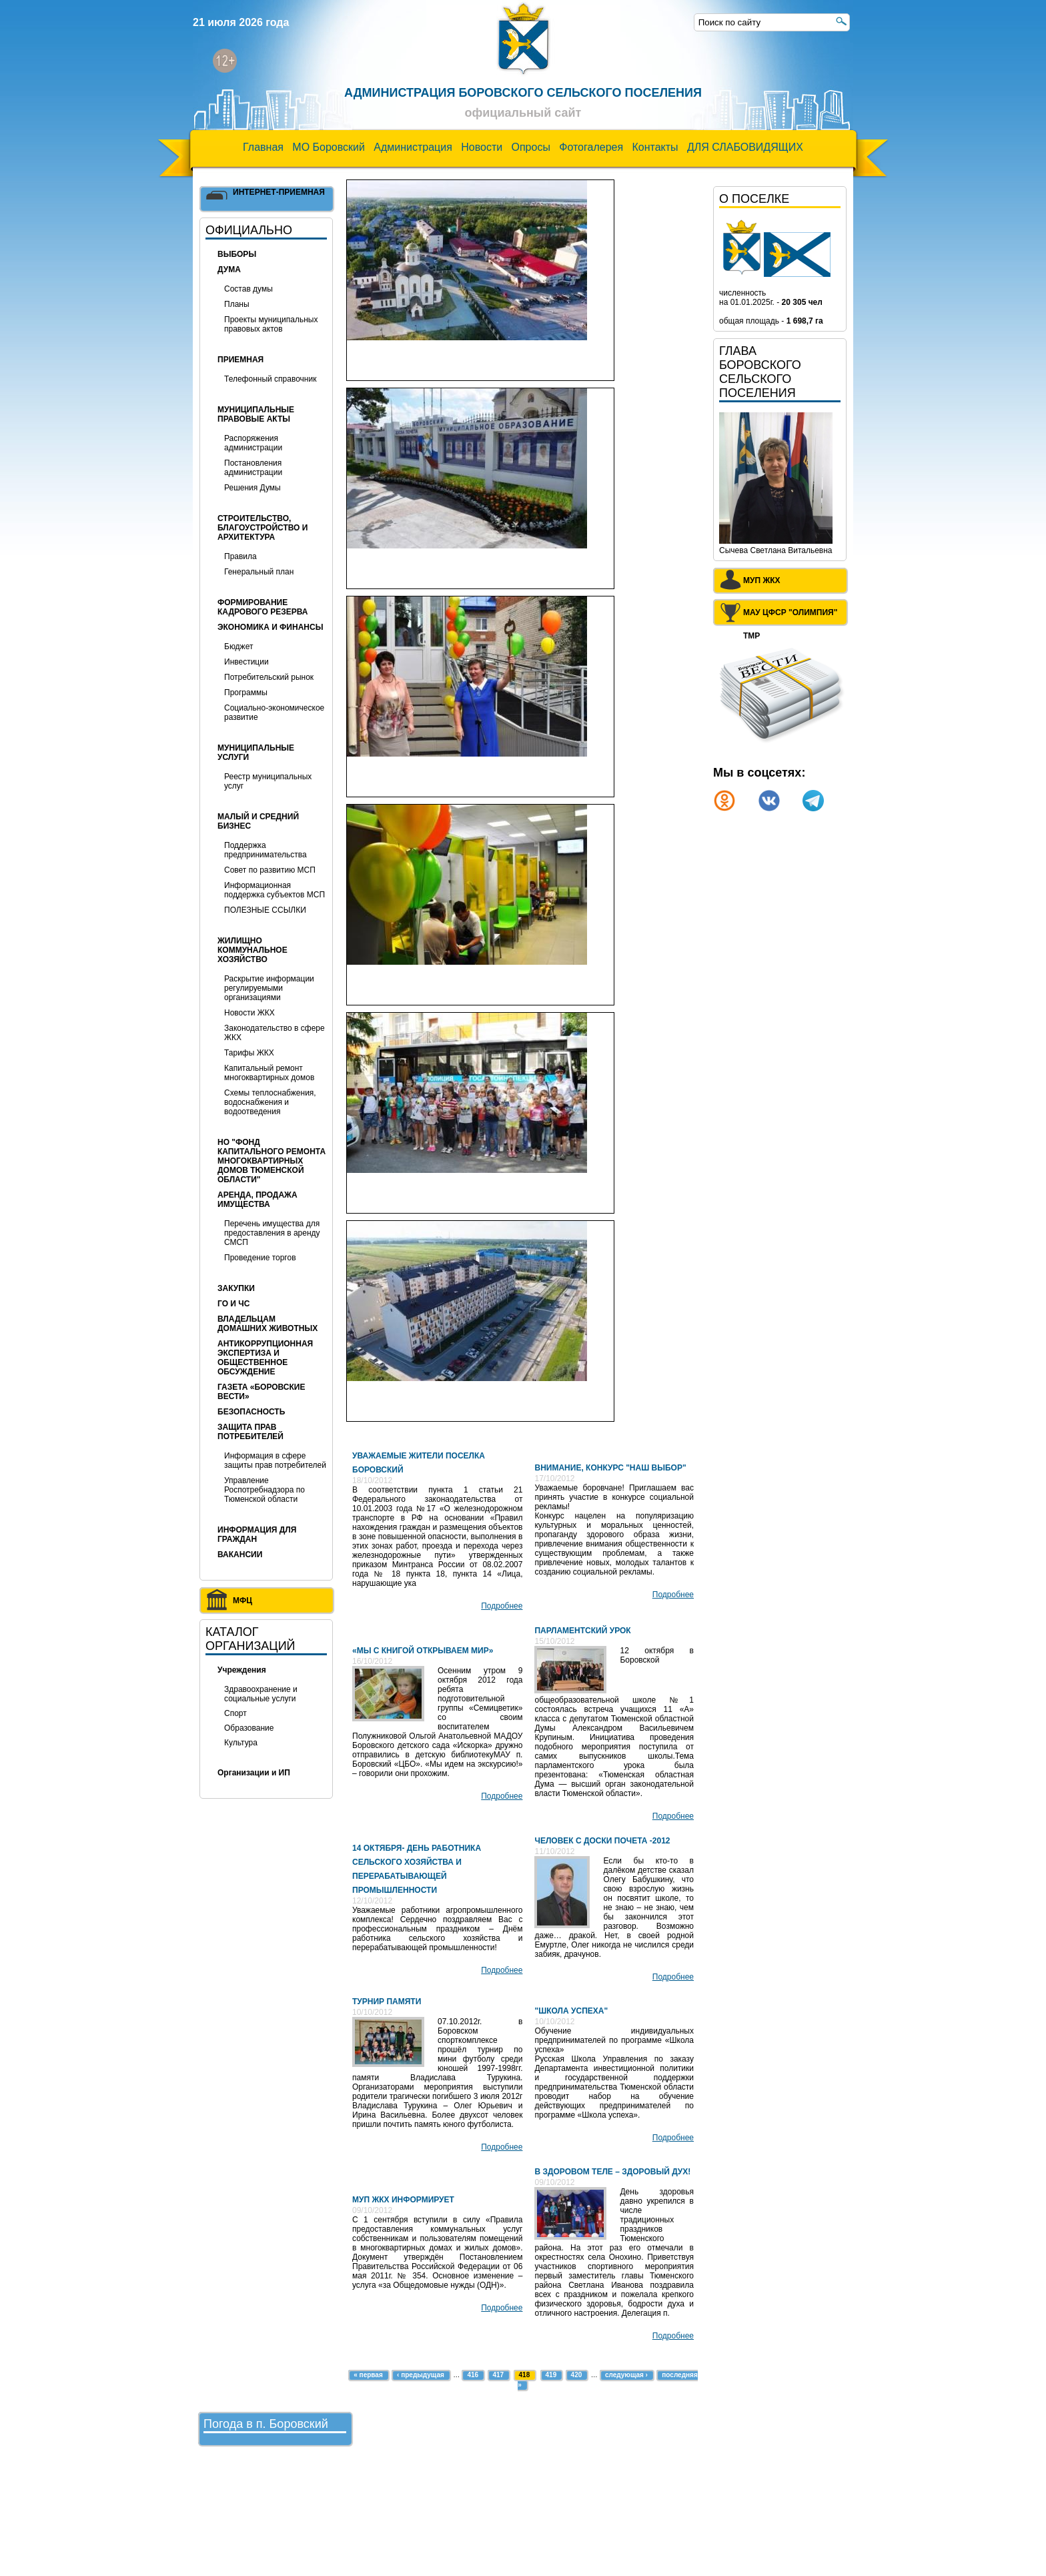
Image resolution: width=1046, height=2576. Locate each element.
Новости (481, 147)
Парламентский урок (582, 1630)
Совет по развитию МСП (270, 870)
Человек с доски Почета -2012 (602, 1840)
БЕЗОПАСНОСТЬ (251, 1411)
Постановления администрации (253, 467)
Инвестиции (246, 662)
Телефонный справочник (270, 379)
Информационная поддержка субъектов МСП (274, 890)
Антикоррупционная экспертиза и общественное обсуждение (265, 1357)
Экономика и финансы (270, 627)
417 (498, 2375)
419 (551, 2375)
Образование (249, 1728)
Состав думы (248, 289)
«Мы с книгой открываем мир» (422, 1650)
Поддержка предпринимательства (265, 850)
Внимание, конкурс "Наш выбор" (610, 1467)
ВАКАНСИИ (239, 1554)
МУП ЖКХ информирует (403, 2199)
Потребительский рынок (269, 677)
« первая (368, 2375)
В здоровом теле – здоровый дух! (612, 2171)
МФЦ (242, 1600)
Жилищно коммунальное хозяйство (252, 950)
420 (576, 2375)
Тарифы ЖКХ (249, 1052)
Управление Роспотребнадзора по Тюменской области (264, 1490)
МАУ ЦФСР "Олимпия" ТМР (790, 615)
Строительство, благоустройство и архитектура (262, 528)
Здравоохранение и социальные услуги (261, 1694)
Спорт (235, 1713)
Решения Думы (252, 487)
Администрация (413, 147)
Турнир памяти (386, 2001)
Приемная (240, 359)
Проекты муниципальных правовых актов (271, 324)
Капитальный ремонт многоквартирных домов (269, 1072)
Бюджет (238, 646)
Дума (229, 269)
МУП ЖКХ (761, 580)
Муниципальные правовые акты (255, 414)
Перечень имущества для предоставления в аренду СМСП (272, 1233)
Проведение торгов (260, 1257)
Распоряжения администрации (253, 443)
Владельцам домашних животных (267, 1323)
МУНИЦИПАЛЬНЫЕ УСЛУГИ (255, 752)
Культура (240, 1742)
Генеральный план (259, 571)
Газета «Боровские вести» (261, 1391)
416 (472, 2375)
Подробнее (501, 1606)
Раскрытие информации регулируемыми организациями (269, 988)
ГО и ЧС (233, 1303)
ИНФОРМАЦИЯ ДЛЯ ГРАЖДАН (256, 1534)
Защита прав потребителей (250, 1431)
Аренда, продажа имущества (257, 1199)
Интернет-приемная (279, 192)
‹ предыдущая (420, 2375)
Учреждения (241, 1670)
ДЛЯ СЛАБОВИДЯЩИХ (745, 147)
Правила (240, 556)
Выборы (236, 254)
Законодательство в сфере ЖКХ (274, 1032)
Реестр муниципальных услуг (268, 781)
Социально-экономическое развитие (274, 712)
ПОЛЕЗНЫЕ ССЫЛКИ (265, 910)
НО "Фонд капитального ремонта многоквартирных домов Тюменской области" (271, 1161)
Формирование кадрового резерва (262, 607)
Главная (263, 147)
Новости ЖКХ (249, 1012)
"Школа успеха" (571, 2011)
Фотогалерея (591, 147)
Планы (236, 304)
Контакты (655, 147)
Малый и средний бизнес (258, 821)
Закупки (236, 1288)
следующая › (626, 2375)
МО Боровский (328, 147)
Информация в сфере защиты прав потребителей (275, 1460)
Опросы (531, 147)
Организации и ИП (253, 1772)
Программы (246, 692)
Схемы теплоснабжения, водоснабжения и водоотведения (270, 1102)
